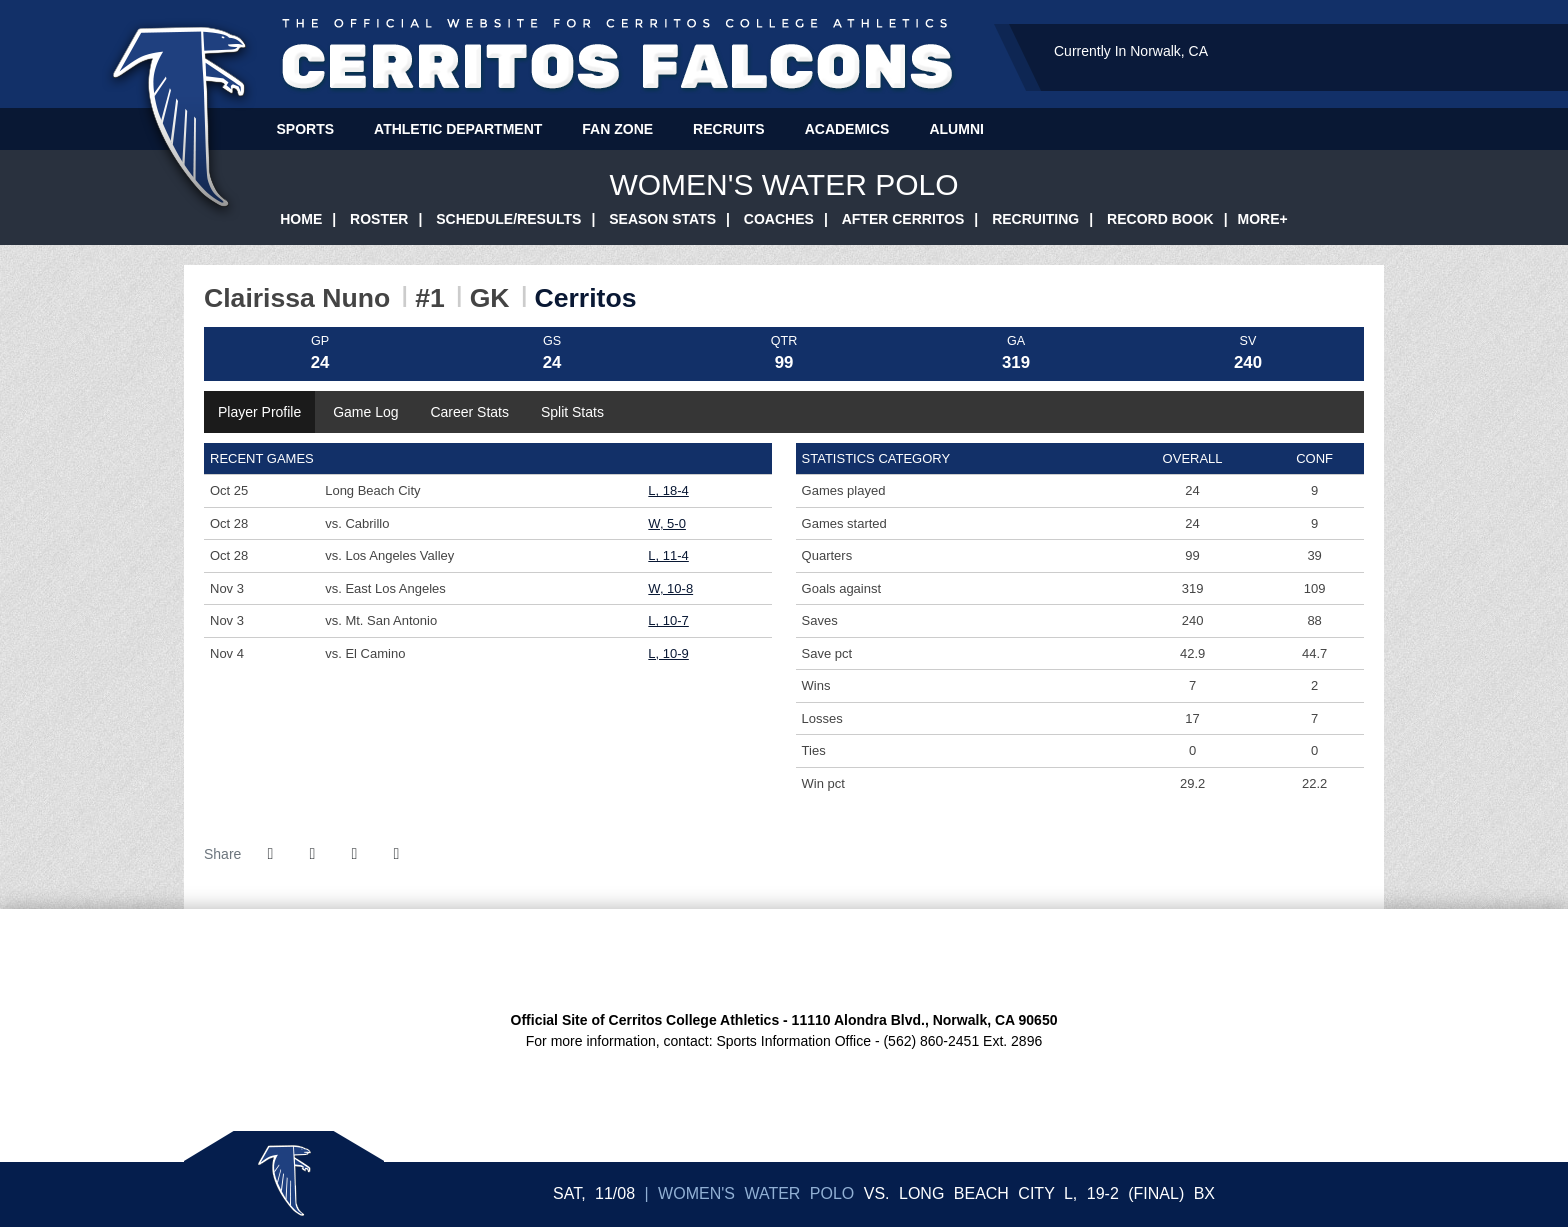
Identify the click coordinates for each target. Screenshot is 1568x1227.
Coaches (779, 219)
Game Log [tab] (365, 412)
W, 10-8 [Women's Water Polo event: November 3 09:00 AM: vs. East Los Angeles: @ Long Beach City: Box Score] (670, 588)
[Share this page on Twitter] (312, 854)
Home (301, 219)
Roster (379, 219)
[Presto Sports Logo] (918, 959)
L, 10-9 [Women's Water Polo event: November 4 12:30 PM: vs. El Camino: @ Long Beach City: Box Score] (668, 653)
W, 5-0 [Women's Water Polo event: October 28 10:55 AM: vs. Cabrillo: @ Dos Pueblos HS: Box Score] (667, 523)
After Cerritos (903, 219)
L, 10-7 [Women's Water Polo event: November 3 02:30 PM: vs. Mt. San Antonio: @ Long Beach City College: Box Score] (668, 620)
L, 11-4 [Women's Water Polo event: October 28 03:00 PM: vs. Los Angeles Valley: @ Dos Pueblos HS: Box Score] (668, 555)
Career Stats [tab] (469, 412)
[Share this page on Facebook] (270, 854)
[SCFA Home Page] (784, 959)
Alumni (956, 129)
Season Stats (662, 219)
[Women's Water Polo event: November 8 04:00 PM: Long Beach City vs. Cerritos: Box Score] (1204, 1193)
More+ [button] (1263, 219)
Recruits (729, 129)
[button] (396, 854)
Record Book (1160, 219)
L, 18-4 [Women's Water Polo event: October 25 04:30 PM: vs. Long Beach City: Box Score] (668, 490)
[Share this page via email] (354, 854)
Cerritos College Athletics (618, 57)
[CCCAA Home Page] (739, 959)
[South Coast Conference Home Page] (694, 959)
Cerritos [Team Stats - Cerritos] (586, 298)
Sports (306, 129)
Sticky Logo (284, 1179)
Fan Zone (617, 129)
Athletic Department (458, 129)
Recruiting (1035, 219)
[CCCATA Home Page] (873, 959)
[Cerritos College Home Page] (649, 959)
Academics (847, 129)
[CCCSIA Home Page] (828, 959)
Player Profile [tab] (259, 412)
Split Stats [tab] (572, 412)
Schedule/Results (508, 219)
